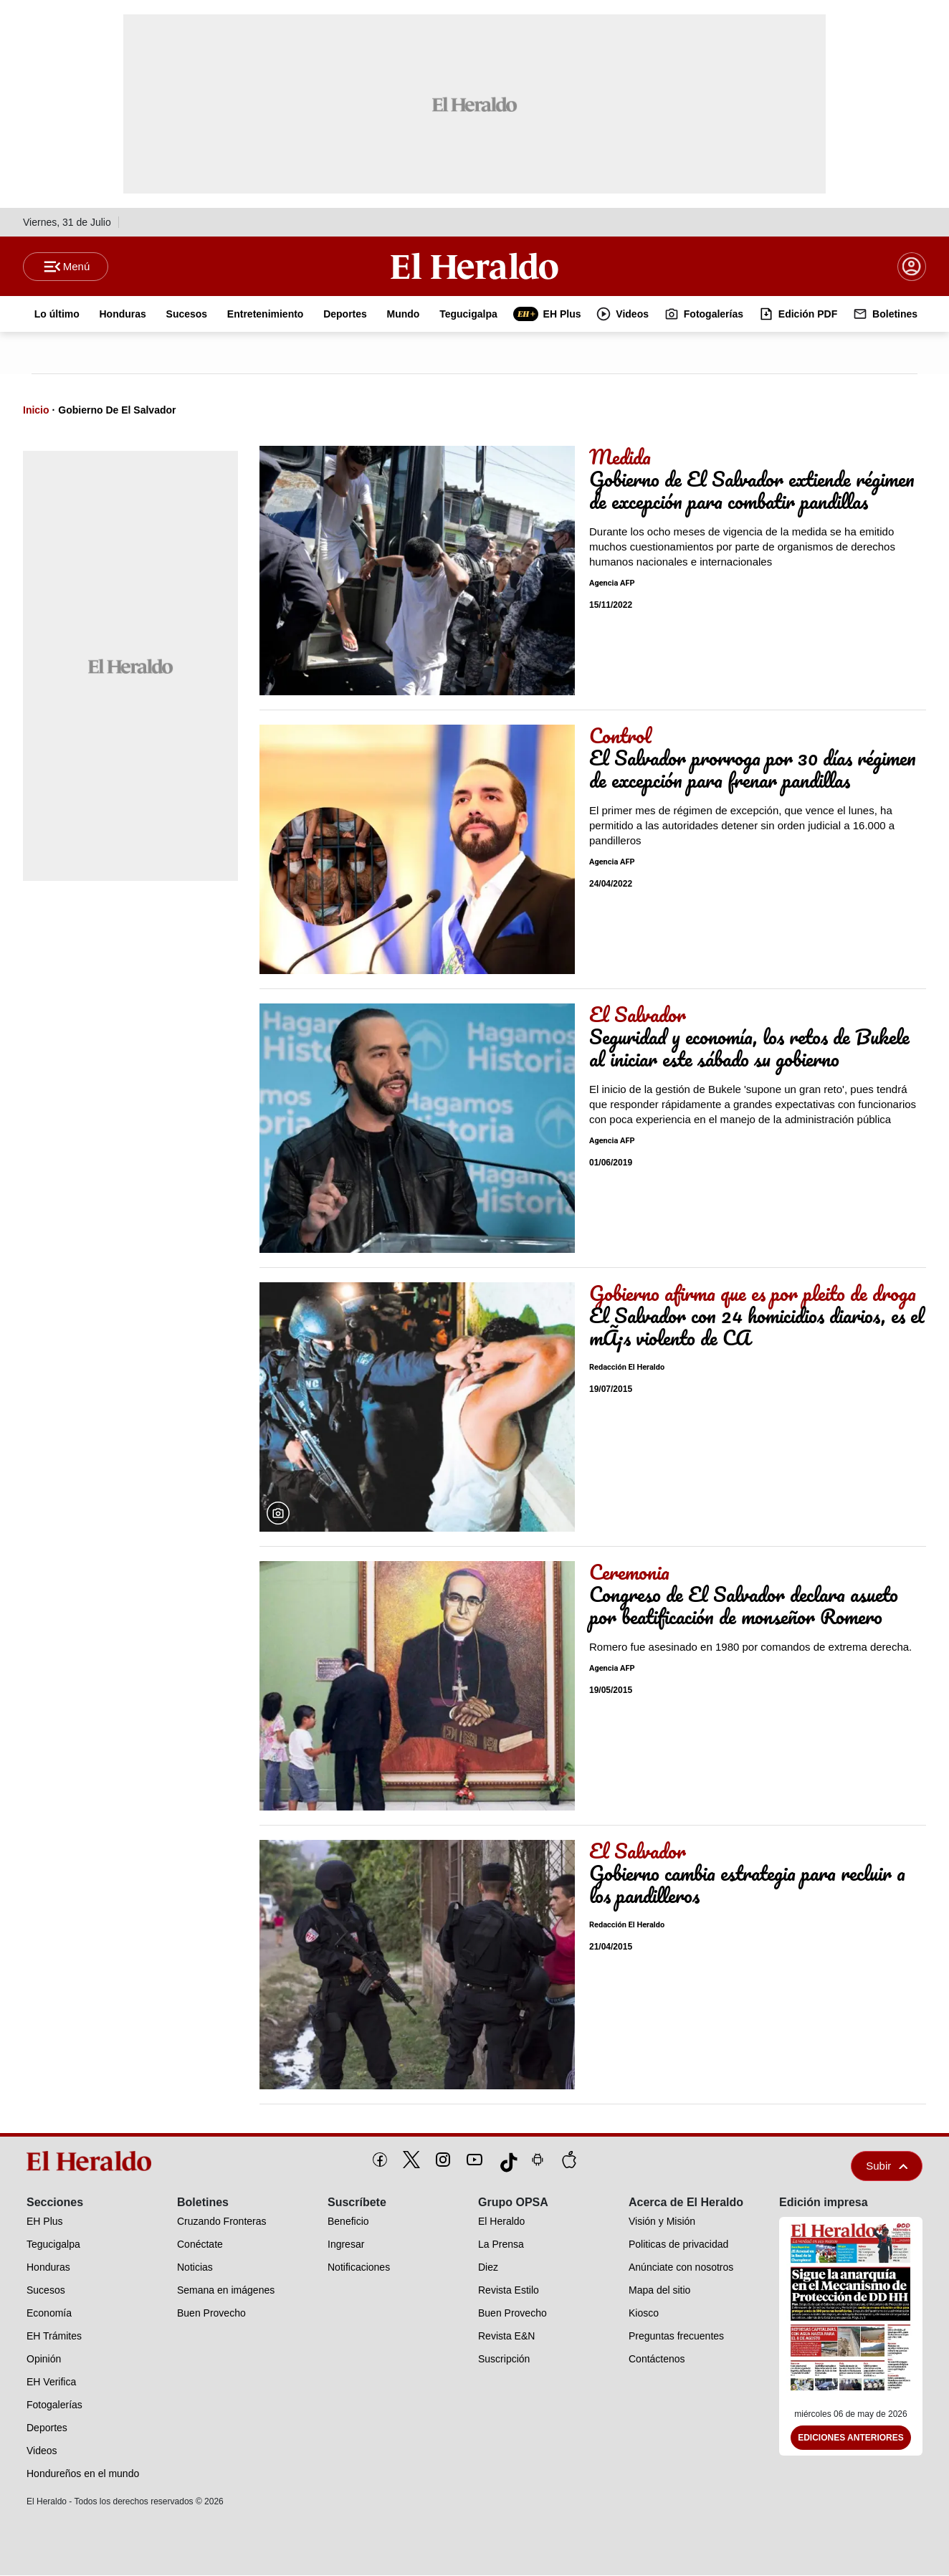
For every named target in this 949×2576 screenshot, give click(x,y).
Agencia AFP (612, 583)
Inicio (36, 410)
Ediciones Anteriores (851, 2438)
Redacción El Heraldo (626, 1368)
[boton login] (911, 266)
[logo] (94, 2162)
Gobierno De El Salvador (117, 410)
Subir (886, 2166)
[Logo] (474, 266)
